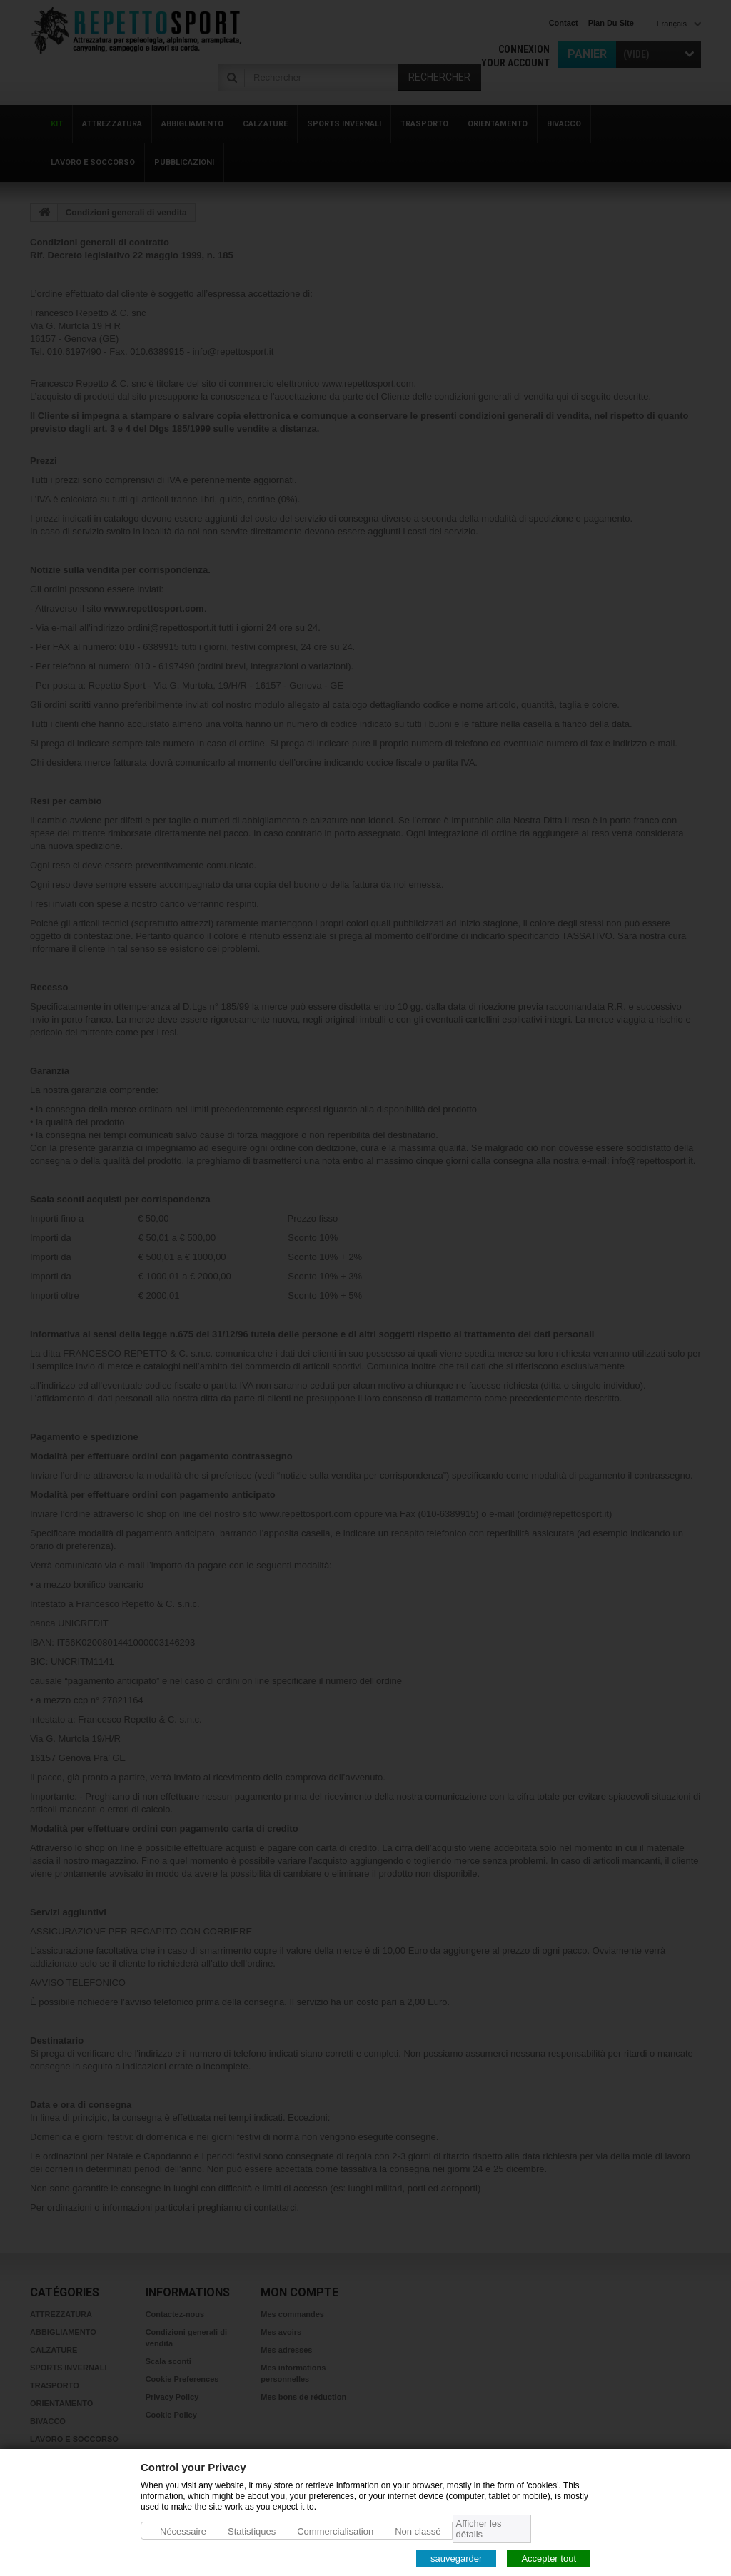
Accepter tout (548, 2557)
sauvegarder (456, 2557)
